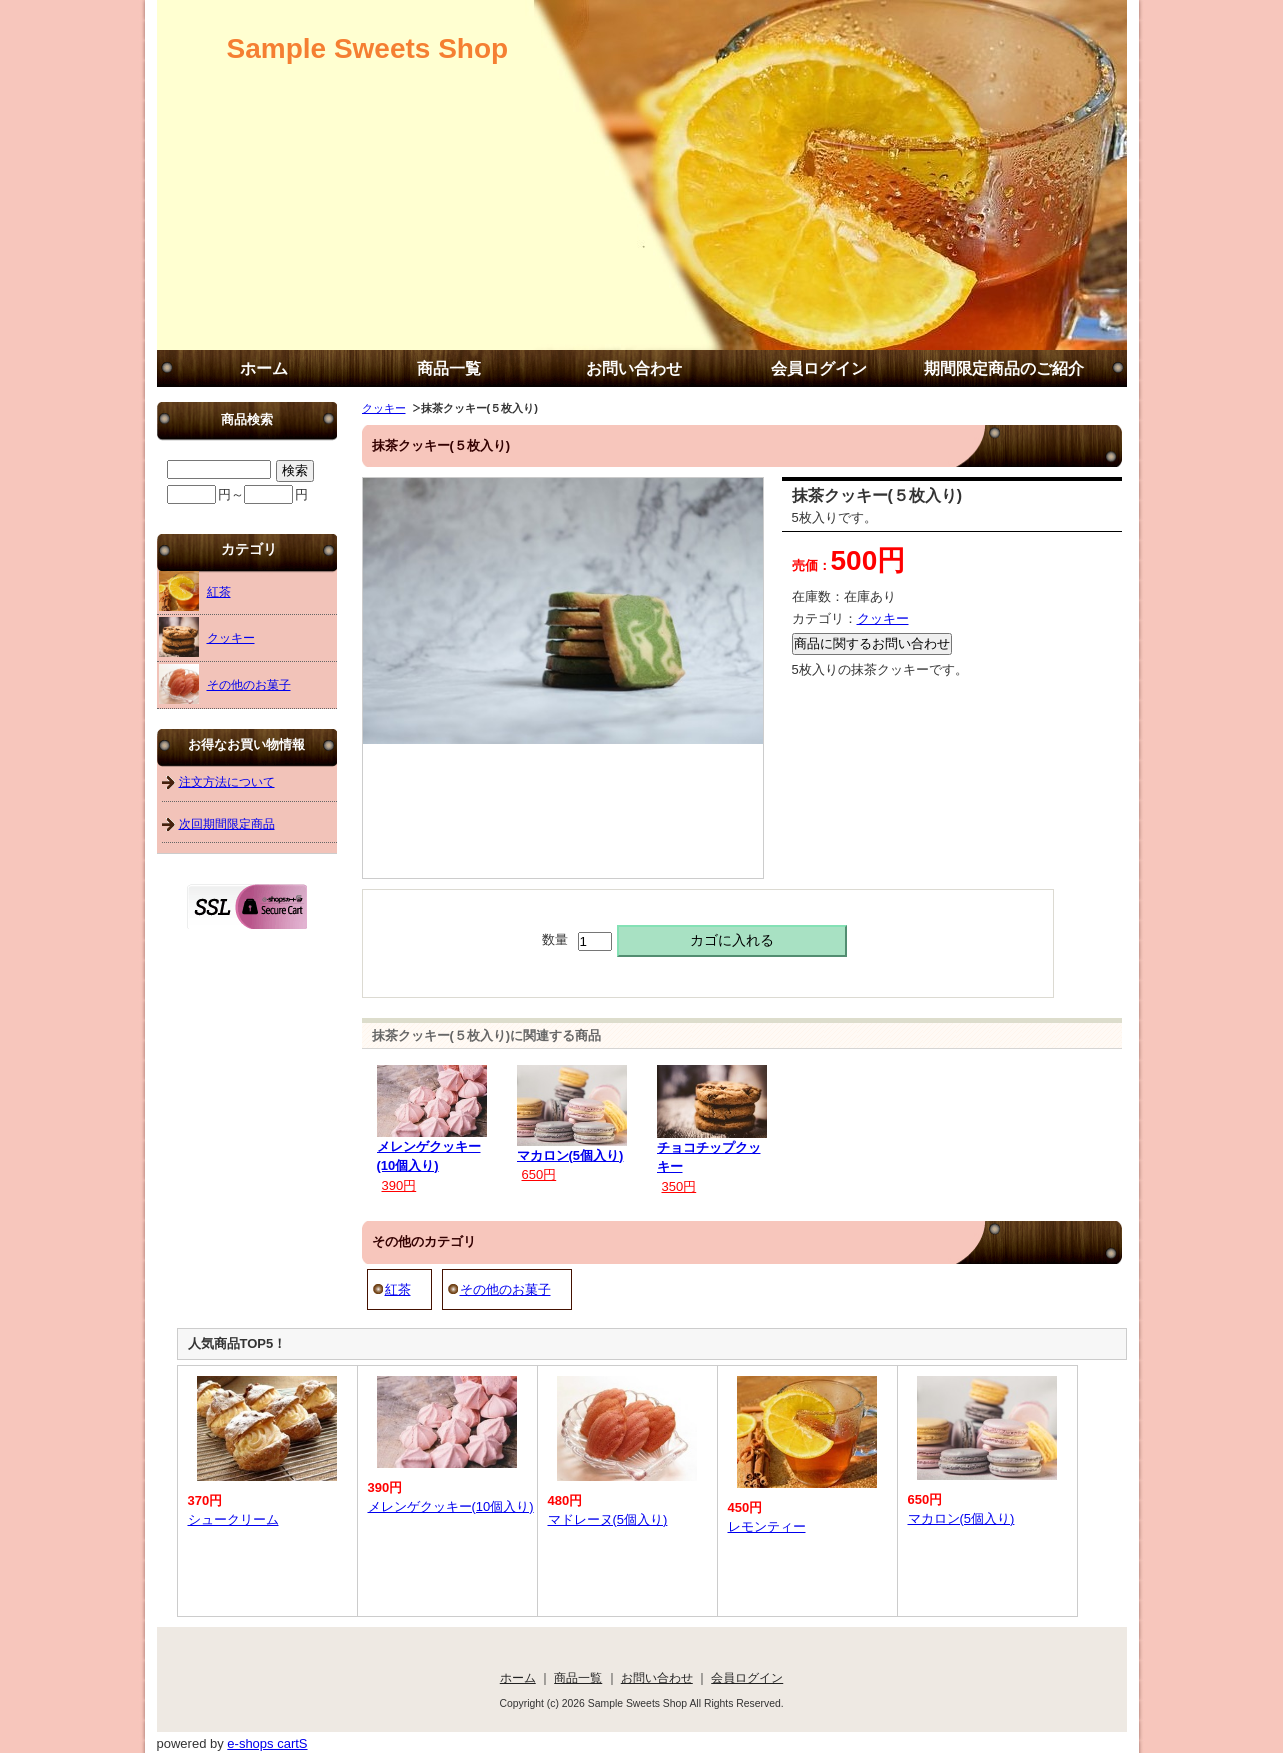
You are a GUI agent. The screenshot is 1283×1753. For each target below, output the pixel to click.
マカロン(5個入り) (570, 1155)
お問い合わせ (634, 368)
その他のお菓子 (505, 1289)
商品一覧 (449, 368)
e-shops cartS (267, 1743)
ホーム (264, 368)
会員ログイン (819, 368)
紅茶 (398, 1289)
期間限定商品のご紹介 (1004, 368)
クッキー (384, 408)
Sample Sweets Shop (368, 48)
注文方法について (227, 781)
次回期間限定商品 (227, 823)
